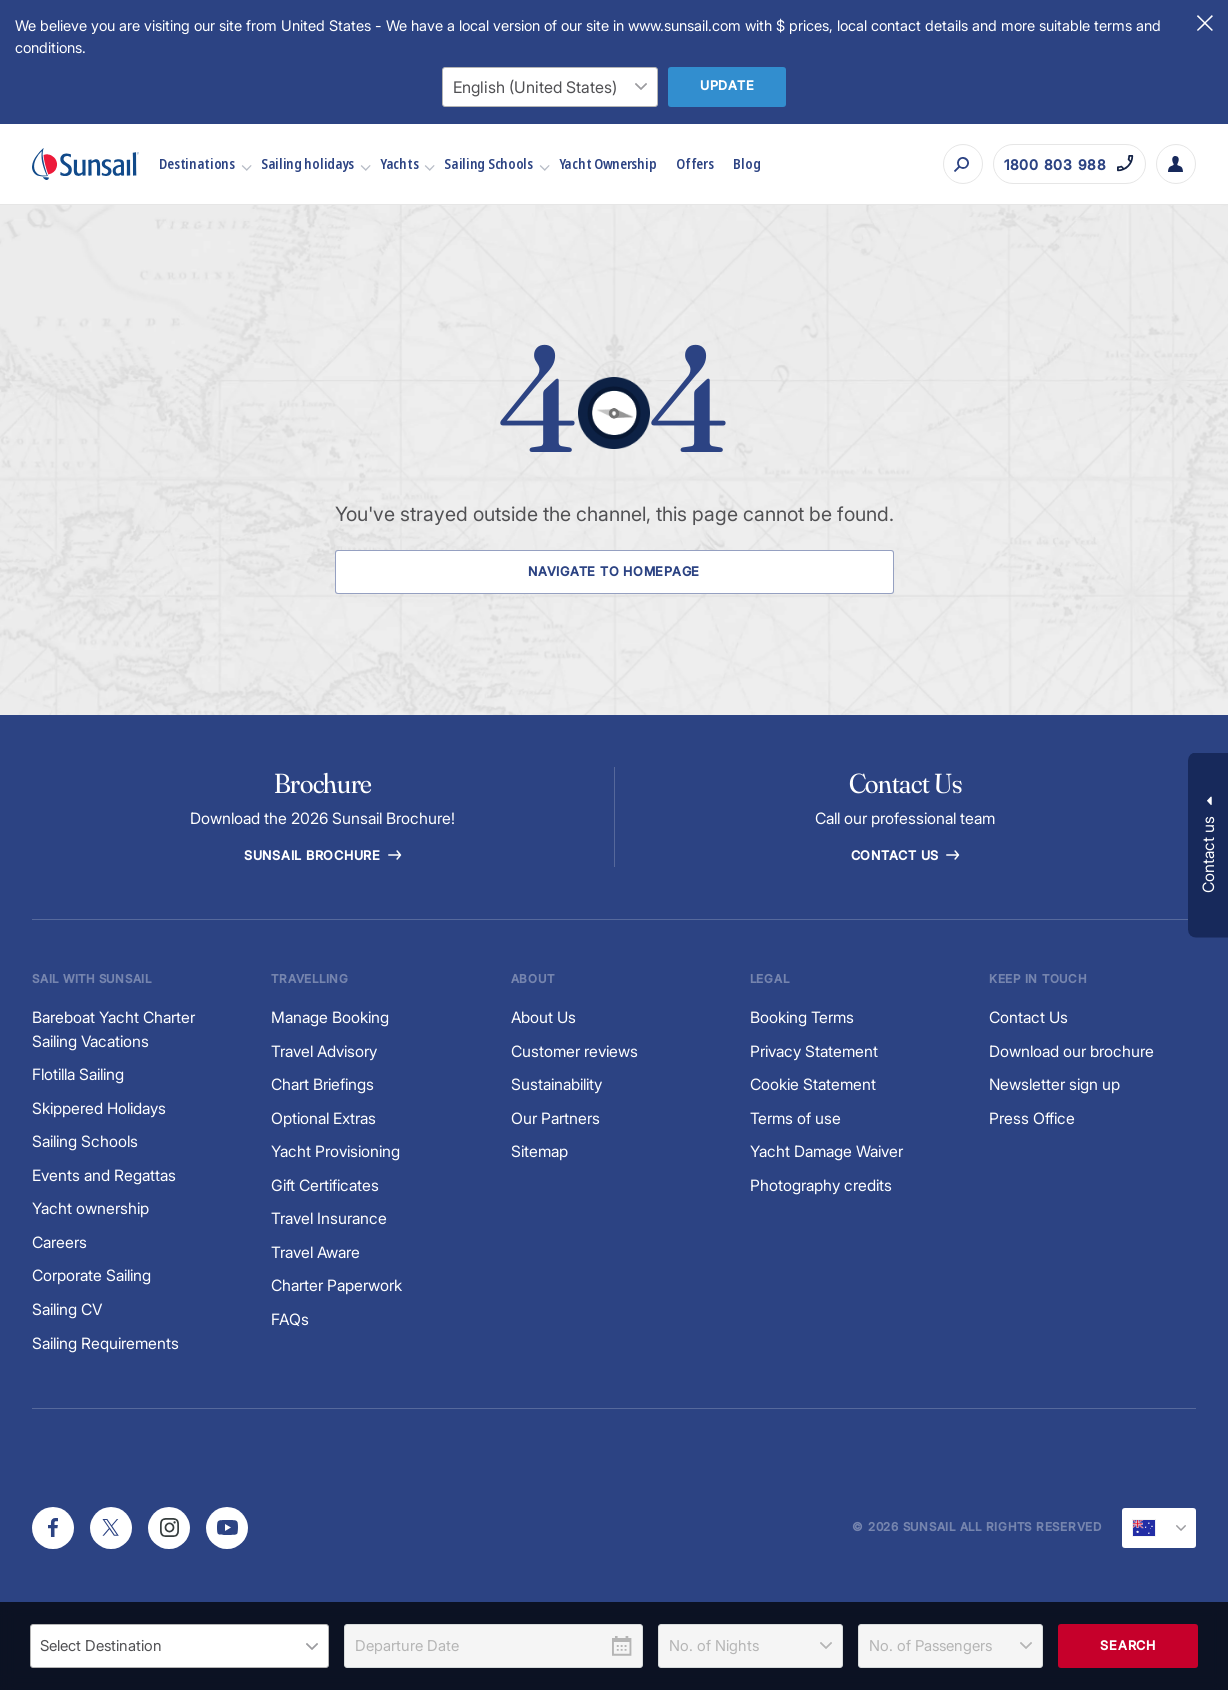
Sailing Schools (496, 163)
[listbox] (179, 1646)
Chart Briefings (322, 1084)
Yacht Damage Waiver (826, 1151)
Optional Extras (323, 1118)
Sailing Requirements (105, 1343)
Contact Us (905, 855)
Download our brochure (1071, 1051)
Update (727, 85)
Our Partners (555, 1118)
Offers (694, 163)
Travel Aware (316, 1252)
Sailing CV (67, 1309)
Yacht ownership (90, 1208)
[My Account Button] (1176, 164)
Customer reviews (574, 1051)
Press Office (1032, 1118)
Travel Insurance (329, 1218)
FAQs (290, 1319)
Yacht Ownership (608, 163)
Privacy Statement (814, 1051)
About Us (544, 1017)
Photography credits (821, 1185)
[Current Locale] (1159, 1528)
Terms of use (795, 1118)
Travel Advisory (324, 1051)
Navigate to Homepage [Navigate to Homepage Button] (614, 571)
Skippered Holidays (99, 1108)
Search (1128, 1645)
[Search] (963, 164)
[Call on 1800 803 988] (1069, 164)
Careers (59, 1242)
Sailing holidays (315, 163)
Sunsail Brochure (323, 855)
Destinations (204, 163)
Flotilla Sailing (78, 1074)
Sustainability (556, 1084)
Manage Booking (330, 1017)
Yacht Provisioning (335, 1151)
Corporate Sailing (91, 1275)
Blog (746, 163)
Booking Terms (802, 1017)
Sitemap (539, 1151)
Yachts (407, 163)
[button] (1208, 845)
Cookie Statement (813, 1084)
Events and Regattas (104, 1175)
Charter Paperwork (336, 1285)
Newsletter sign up (1054, 1084)
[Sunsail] (85, 164)
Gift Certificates (325, 1185)
